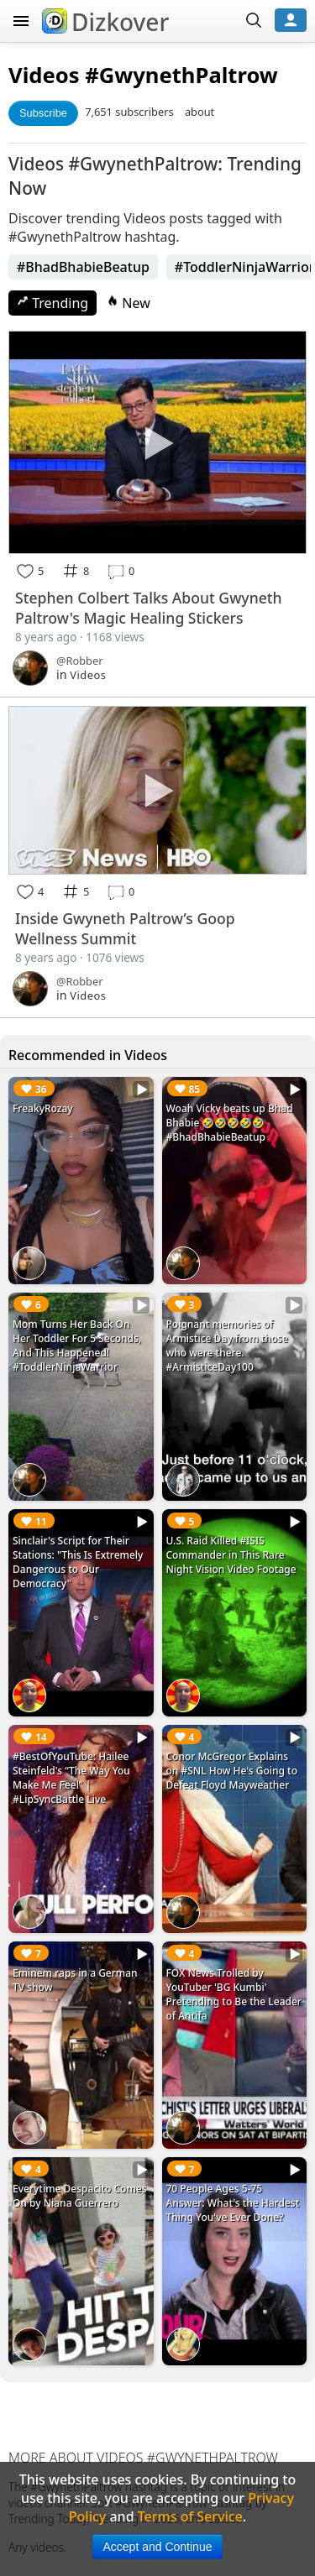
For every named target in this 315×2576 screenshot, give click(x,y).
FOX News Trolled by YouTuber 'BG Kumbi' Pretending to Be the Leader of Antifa (234, 1994)
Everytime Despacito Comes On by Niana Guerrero (80, 2196)
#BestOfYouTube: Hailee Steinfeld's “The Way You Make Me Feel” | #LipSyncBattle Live (71, 1777)
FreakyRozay (43, 1108)
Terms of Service (190, 2516)
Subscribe (43, 113)
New (128, 303)
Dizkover (105, 22)
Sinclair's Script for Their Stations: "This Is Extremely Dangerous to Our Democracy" (78, 1562)
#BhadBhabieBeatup (83, 267)
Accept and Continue (158, 2546)
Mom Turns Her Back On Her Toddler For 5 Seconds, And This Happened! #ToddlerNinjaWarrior (77, 1345)
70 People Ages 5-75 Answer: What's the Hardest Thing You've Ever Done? (233, 2203)
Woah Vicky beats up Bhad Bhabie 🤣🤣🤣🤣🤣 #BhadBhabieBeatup (229, 1122)
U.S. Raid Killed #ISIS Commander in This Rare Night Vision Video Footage (231, 1555)
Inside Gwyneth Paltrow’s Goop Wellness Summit (125, 928)
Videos (44, 75)
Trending (52, 303)
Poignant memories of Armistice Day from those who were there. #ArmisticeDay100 (227, 1345)
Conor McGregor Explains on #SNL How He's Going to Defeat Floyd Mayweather (232, 1770)
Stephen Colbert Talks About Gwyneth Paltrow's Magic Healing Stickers (148, 608)
